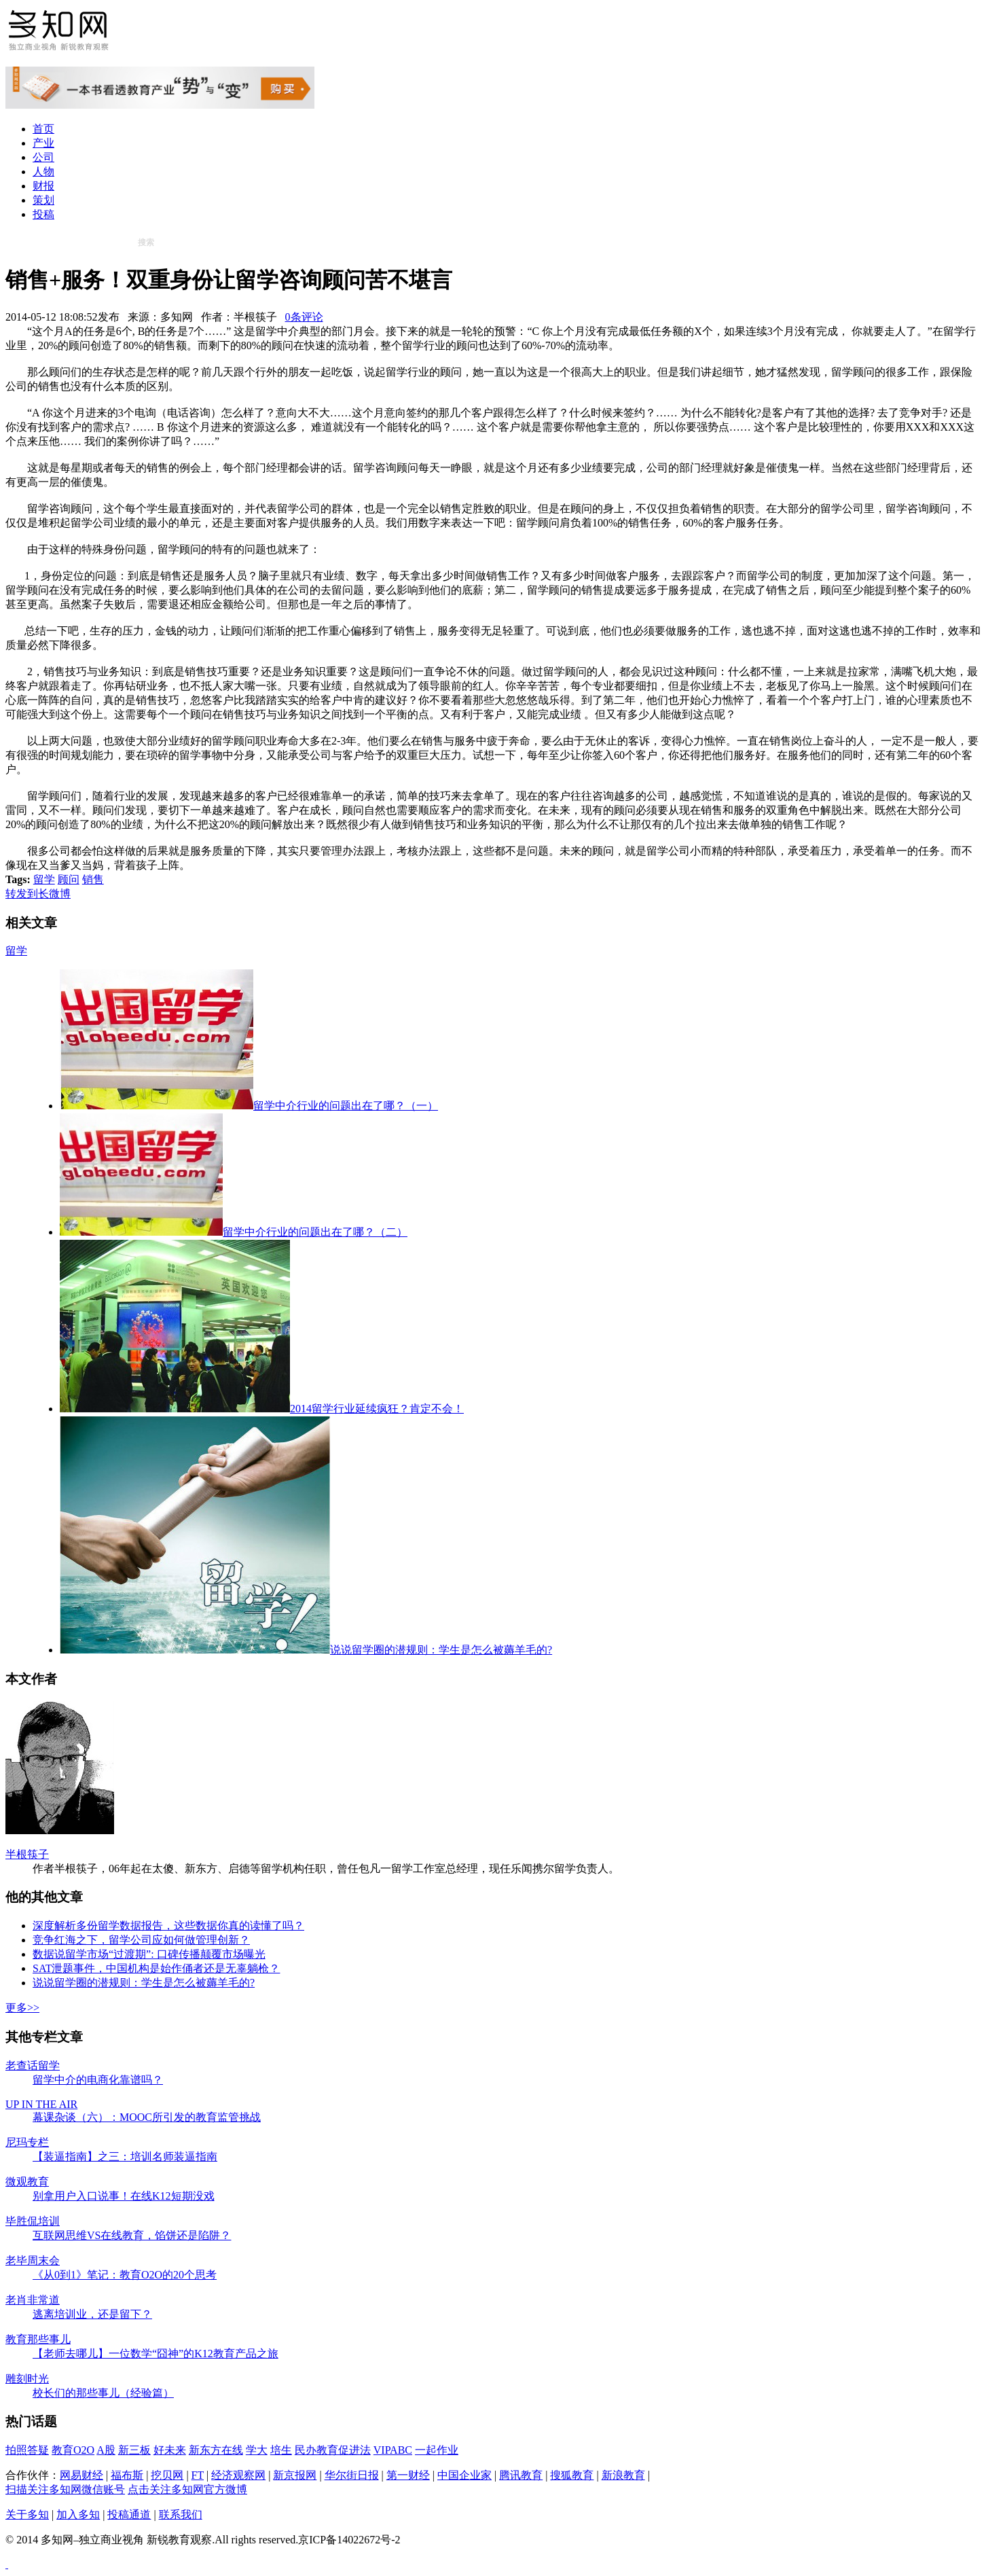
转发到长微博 (38, 893)
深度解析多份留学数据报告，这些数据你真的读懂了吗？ (168, 1925)
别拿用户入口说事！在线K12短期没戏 (124, 2196)
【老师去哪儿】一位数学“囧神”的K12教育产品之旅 (155, 2353)
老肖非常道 (32, 2300)
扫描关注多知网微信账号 (65, 2489)
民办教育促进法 (333, 2450)
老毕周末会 (32, 2260)
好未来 (169, 2450)
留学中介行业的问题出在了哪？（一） (249, 1105)
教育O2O (73, 2450)
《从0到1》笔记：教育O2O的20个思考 (125, 2274)
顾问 (68, 879)
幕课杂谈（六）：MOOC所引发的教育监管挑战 (147, 2117)
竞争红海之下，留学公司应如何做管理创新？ (141, 1940)
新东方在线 (216, 2450)
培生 (281, 2450)
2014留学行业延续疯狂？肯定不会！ (262, 1408)
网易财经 (81, 2475)
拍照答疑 (27, 2450)
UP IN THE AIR (41, 2104)
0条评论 (304, 317)
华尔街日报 (352, 2475)
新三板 (134, 2450)
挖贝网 (167, 2475)
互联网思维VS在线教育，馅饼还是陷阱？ (132, 2235)
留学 (44, 879)
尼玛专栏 (27, 2142)
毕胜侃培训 (32, 2221)
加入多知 (78, 2514)
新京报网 (294, 2475)
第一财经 (408, 2475)
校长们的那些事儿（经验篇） (103, 2393)
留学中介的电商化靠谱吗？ (98, 2080)
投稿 (43, 214)
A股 (105, 2450)
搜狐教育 (572, 2475)
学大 (257, 2450)
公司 (43, 157)
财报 (43, 186)
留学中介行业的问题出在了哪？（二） (233, 1232)
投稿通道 (129, 2514)
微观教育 (27, 2181)
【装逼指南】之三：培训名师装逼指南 (125, 2156)
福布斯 (127, 2475)
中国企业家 (464, 2475)
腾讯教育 (521, 2475)
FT (197, 2475)
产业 (43, 143)
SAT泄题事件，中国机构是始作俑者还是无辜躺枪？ (156, 1968)
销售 (93, 879)
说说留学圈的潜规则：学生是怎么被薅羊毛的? (306, 1650)
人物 (43, 171)
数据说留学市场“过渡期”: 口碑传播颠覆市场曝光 (149, 1954)
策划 (43, 200)
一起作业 (436, 2450)
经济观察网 (238, 2475)
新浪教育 (623, 2475)
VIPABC (392, 2450)
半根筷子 (27, 1854)
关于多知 (27, 2514)
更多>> (22, 2008)
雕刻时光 (27, 2378)
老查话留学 (32, 2065)
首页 (43, 129)
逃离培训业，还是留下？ (92, 2314)
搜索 (146, 242)
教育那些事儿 (38, 2339)
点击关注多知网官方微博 (187, 2489)
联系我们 (180, 2514)
